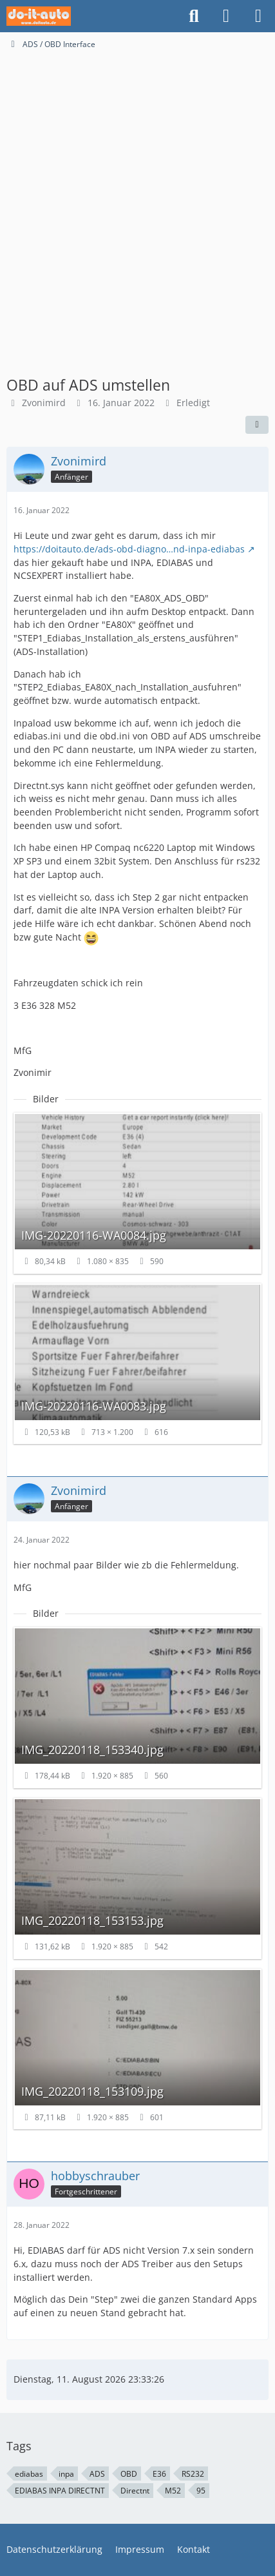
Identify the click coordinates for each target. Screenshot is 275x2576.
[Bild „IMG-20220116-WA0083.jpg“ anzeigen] (137, 1364)
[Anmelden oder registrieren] (226, 16)
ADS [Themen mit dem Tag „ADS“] (97, 2473)
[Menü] (258, 16)
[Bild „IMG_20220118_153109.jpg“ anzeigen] (137, 2049)
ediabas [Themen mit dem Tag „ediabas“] (29, 2473)
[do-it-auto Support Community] (38, 16)
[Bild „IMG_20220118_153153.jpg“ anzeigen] (137, 1878)
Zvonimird (44, 402)
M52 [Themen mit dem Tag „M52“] (173, 2490)
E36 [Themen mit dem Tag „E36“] (159, 2473)
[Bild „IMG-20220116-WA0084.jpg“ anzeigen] (137, 1193)
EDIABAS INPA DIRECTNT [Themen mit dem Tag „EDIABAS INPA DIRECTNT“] (60, 2490)
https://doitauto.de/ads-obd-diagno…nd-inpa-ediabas (129, 549)
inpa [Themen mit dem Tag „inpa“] (66, 2473)
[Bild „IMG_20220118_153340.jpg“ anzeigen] (137, 1707)
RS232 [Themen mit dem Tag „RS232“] (193, 2473)
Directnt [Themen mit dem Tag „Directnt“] (134, 2490)
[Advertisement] (137, 194)
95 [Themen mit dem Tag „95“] (200, 2490)
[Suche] (194, 16)
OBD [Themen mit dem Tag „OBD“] (128, 2473)
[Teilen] (257, 425)
